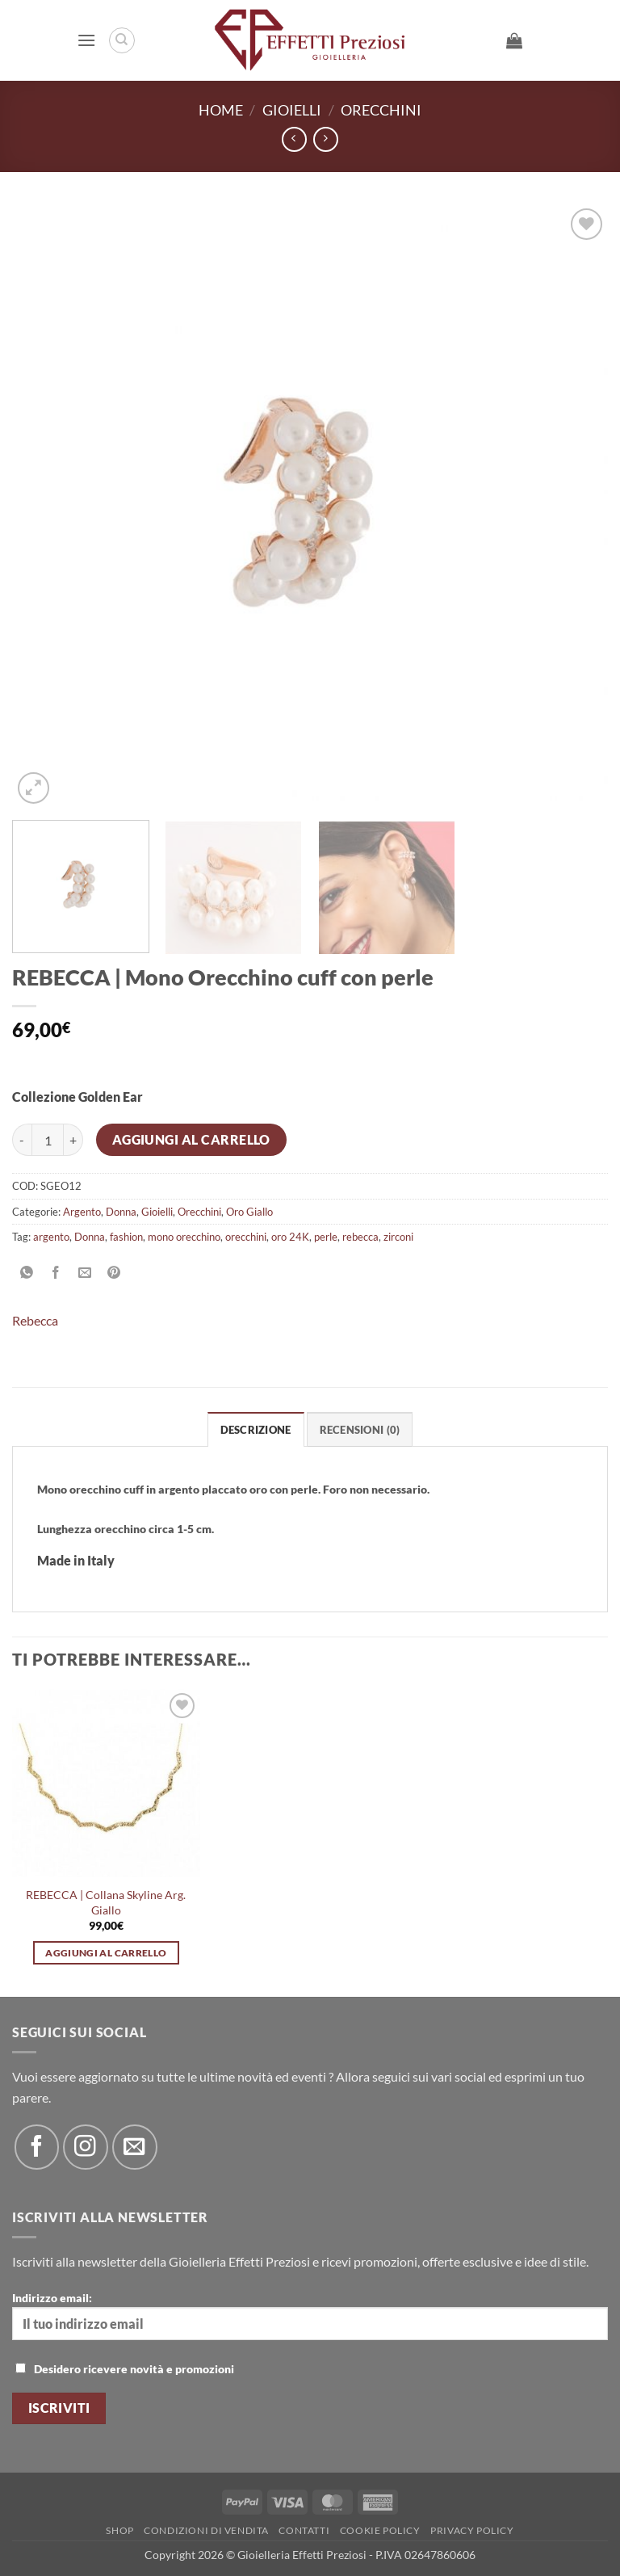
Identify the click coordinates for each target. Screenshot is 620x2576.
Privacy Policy (472, 2530)
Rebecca (35, 1320)
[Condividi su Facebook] (56, 1272)
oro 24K (290, 1236)
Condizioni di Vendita (206, 2530)
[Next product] (294, 139)
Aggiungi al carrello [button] (105, 1953)
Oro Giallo (249, 1211)
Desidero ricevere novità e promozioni (124, 2369)
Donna (121, 1211)
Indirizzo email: (310, 2315)
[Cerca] (122, 40)
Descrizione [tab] (255, 1429)
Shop (119, 2530)
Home (221, 110)
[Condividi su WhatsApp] (27, 1272)
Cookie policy (380, 2530)
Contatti (304, 2530)
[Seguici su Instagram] (85, 2146)
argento (51, 1236)
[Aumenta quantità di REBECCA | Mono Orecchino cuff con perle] (73, 1140)
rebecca (360, 1236)
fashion (126, 1236)
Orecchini (381, 110)
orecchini (245, 1236)
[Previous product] (325, 139)
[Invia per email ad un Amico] (85, 1272)
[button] (86, 40)
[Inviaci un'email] (134, 2146)
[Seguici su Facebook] (37, 2146)
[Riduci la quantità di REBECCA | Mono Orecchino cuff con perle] (21, 1140)
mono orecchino (184, 1236)
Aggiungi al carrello (191, 1140)
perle (325, 1236)
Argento (82, 1211)
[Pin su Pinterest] (114, 1272)
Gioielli (291, 110)
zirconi (398, 1236)
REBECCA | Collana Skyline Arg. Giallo (106, 1902)
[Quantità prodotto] (47, 1140)
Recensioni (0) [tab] (360, 1429)
